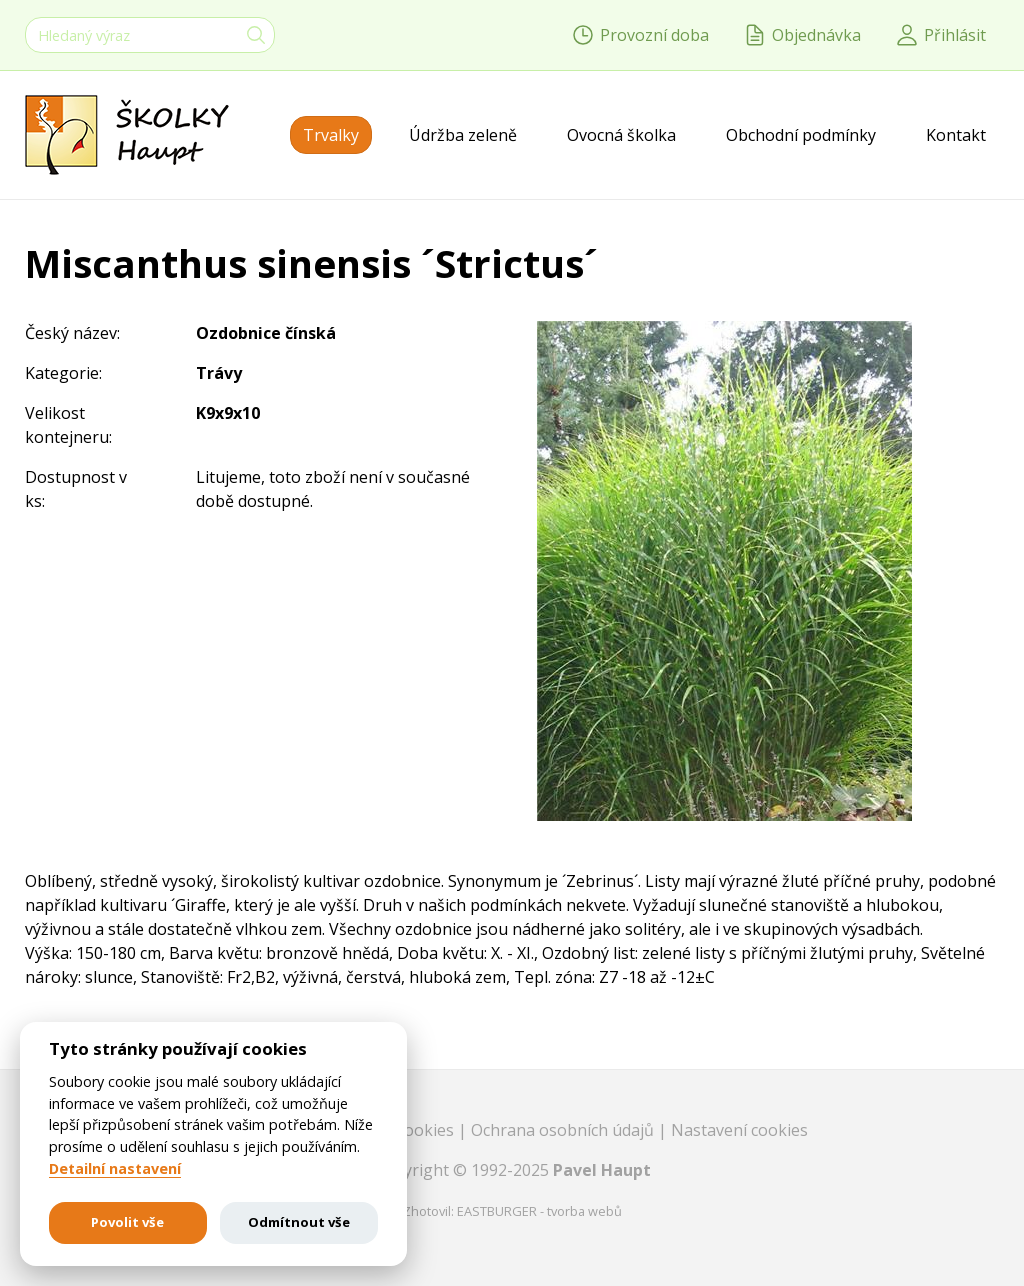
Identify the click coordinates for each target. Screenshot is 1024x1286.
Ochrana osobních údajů (564, 1130)
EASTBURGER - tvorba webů (539, 1211)
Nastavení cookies (739, 1130)
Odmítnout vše (299, 1222)
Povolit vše (127, 1222)
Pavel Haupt (602, 1170)
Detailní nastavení (115, 1169)
